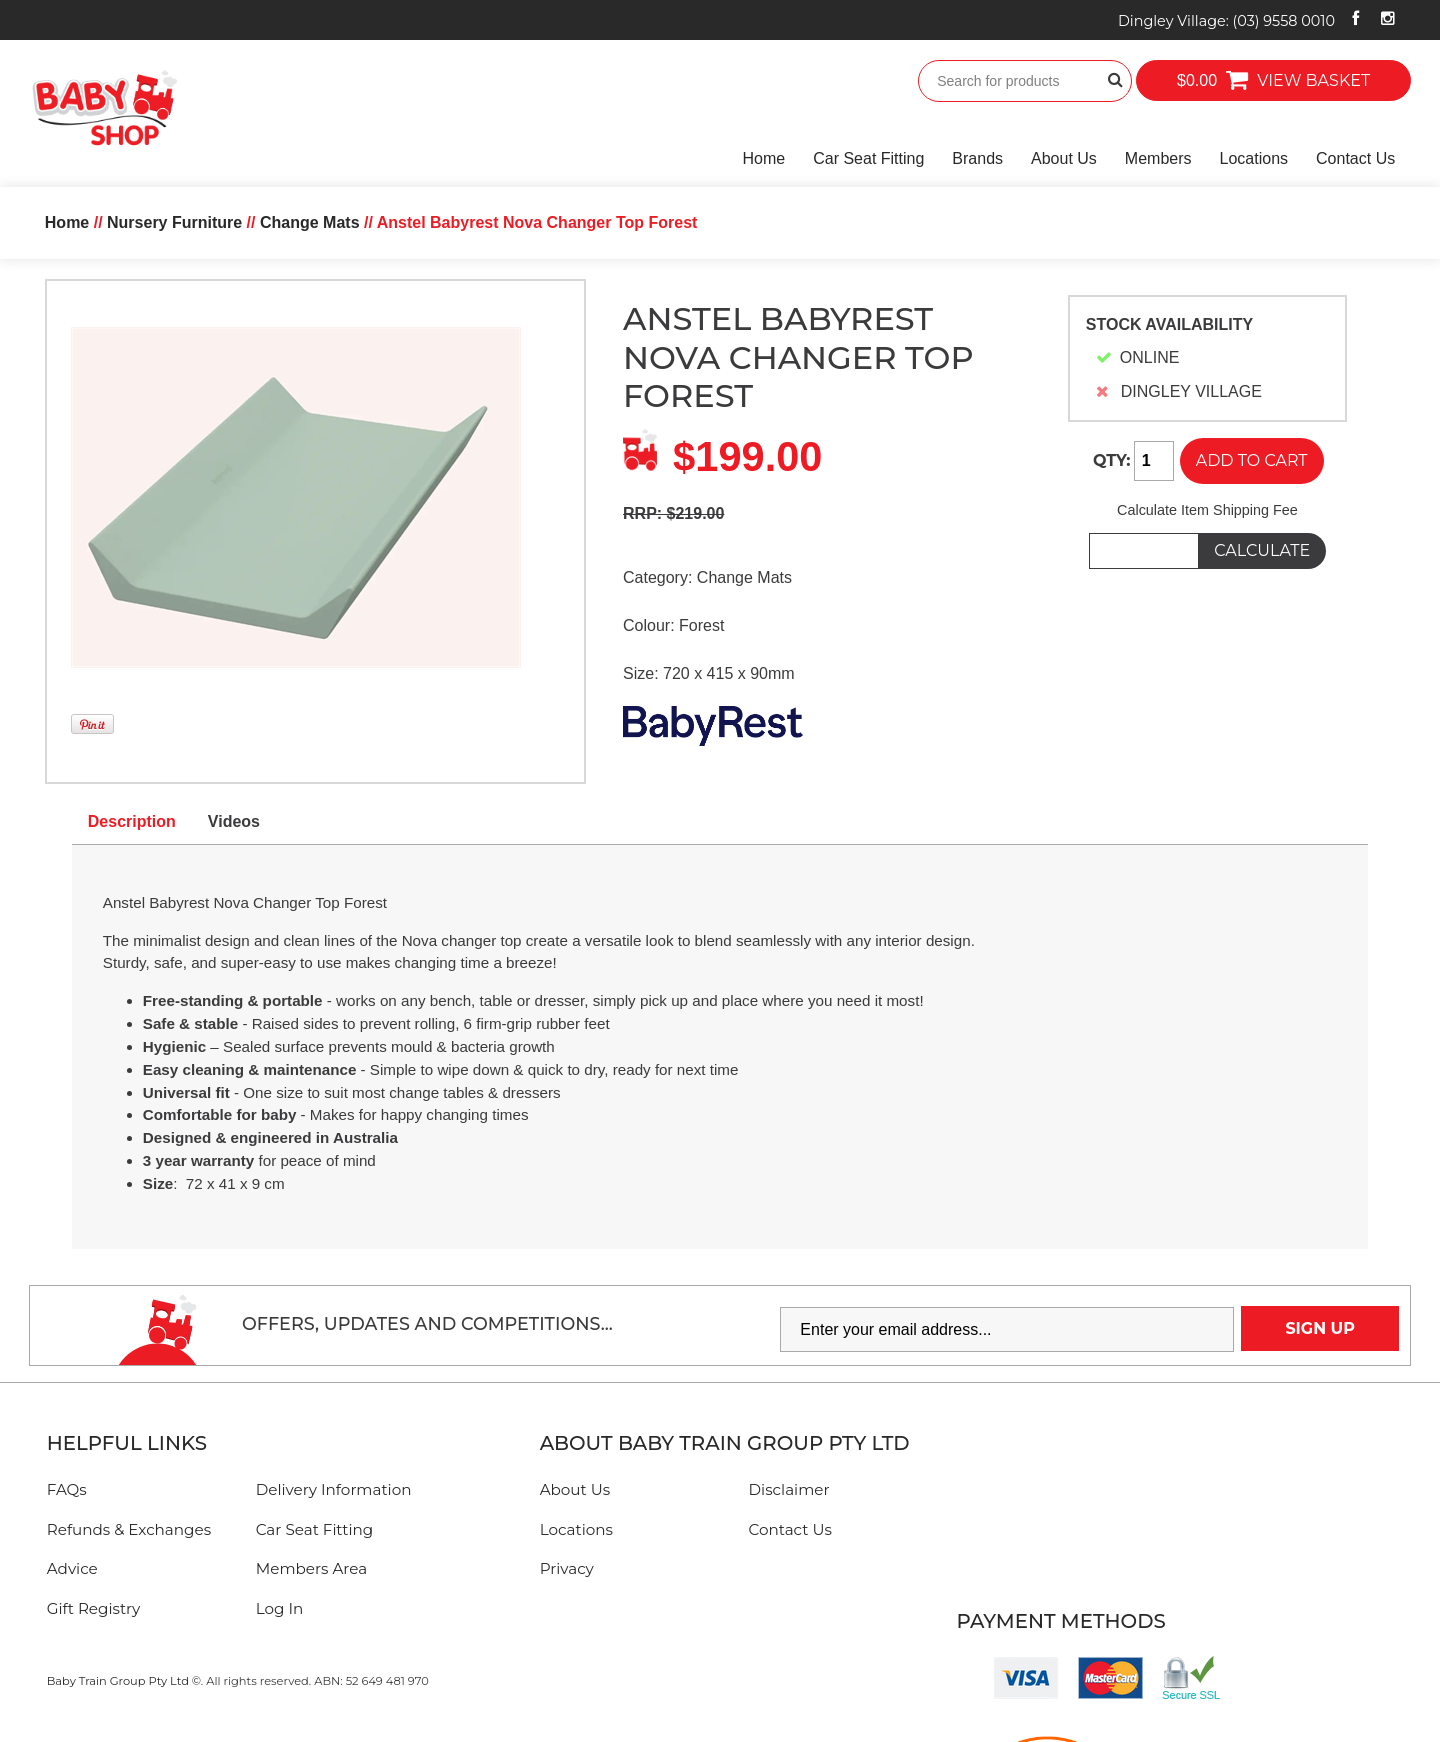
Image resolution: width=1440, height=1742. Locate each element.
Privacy (567, 1568)
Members (1158, 158)
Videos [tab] (234, 821)
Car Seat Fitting (868, 158)
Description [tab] (132, 821)
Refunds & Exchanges (129, 1529)
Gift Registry (94, 1608)
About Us (1064, 158)
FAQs (67, 1489)
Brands (977, 158)
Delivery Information (334, 1489)
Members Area (311, 1568)
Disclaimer (789, 1489)
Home (764, 158)
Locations (1254, 158)
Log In (280, 1608)
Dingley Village (1226, 21)
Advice (72, 1568)
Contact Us (1355, 158)
